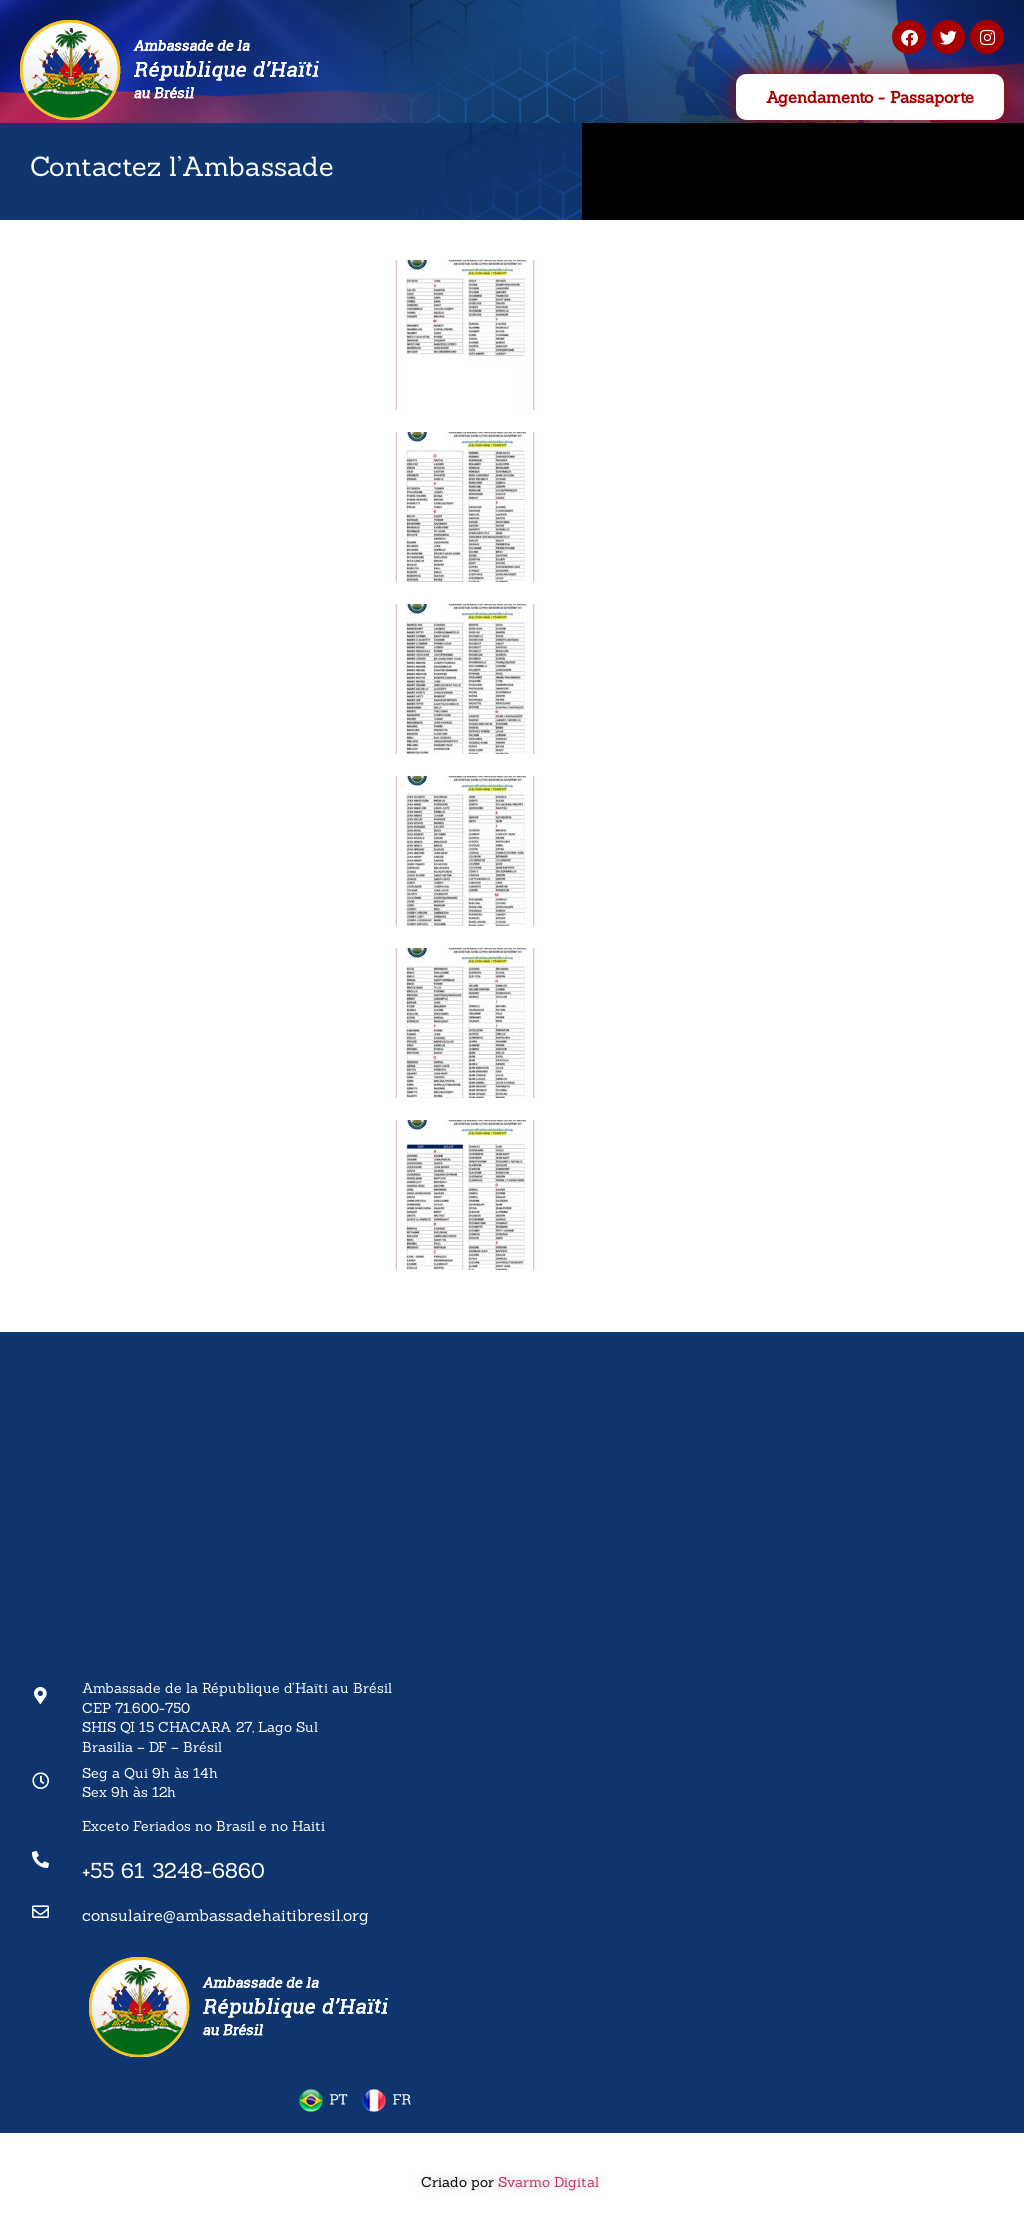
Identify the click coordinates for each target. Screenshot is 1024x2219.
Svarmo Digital (550, 2182)
